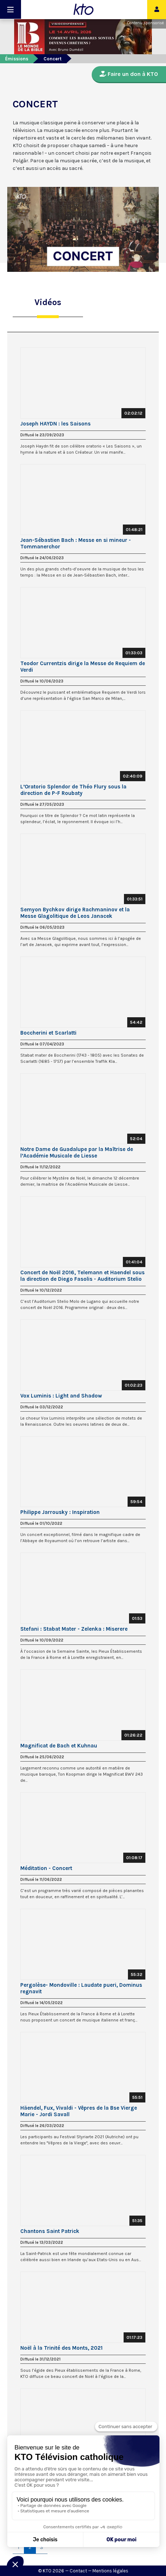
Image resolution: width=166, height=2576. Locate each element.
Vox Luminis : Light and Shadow (61, 1395)
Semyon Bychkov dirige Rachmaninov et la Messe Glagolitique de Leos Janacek (75, 912)
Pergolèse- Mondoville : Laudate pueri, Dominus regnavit (81, 1988)
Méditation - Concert (46, 1868)
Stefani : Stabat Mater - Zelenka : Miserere (74, 1629)
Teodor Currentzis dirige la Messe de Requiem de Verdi (82, 666)
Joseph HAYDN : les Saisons (55, 423)
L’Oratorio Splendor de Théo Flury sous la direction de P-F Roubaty (73, 789)
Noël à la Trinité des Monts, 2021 (61, 2348)
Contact (78, 2570)
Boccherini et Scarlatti (48, 1033)
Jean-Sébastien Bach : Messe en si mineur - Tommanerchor (75, 543)
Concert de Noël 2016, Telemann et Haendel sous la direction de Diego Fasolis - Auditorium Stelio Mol (82, 1275)
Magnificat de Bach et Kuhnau (58, 1745)
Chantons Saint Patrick (49, 2231)
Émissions (16, 58)
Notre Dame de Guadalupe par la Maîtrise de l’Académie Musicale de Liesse (76, 1152)
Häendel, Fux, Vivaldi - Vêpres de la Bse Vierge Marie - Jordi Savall (78, 2111)
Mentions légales (110, 2570)
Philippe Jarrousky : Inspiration (60, 1512)
